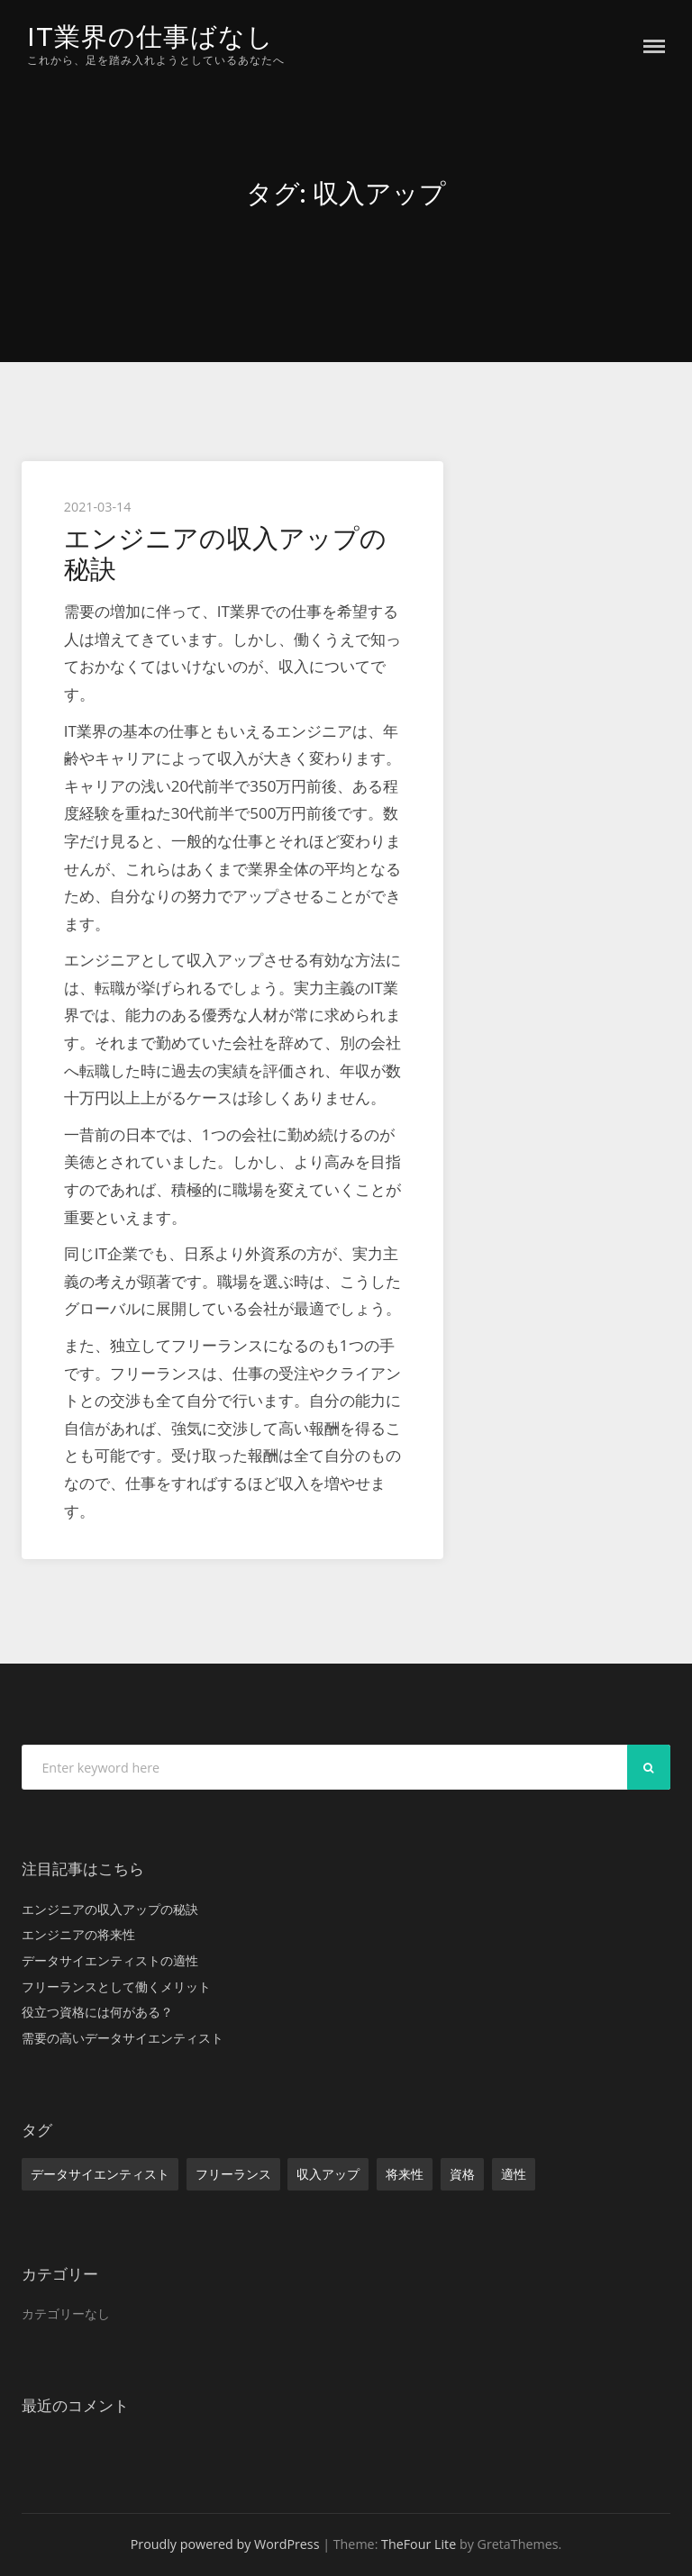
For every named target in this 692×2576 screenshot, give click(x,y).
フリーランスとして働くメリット (116, 1986)
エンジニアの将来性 (78, 1934)
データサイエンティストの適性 (110, 1960)
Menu (654, 46)
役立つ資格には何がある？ (97, 2011)
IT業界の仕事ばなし (150, 36)
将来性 (404, 2173)
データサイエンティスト (100, 2173)
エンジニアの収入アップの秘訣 (225, 553)
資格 (462, 2173)
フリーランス (233, 2173)
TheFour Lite (418, 2544)
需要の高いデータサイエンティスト (122, 2037)
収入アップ (328, 2173)
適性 (513, 2173)
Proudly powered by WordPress (225, 2544)
